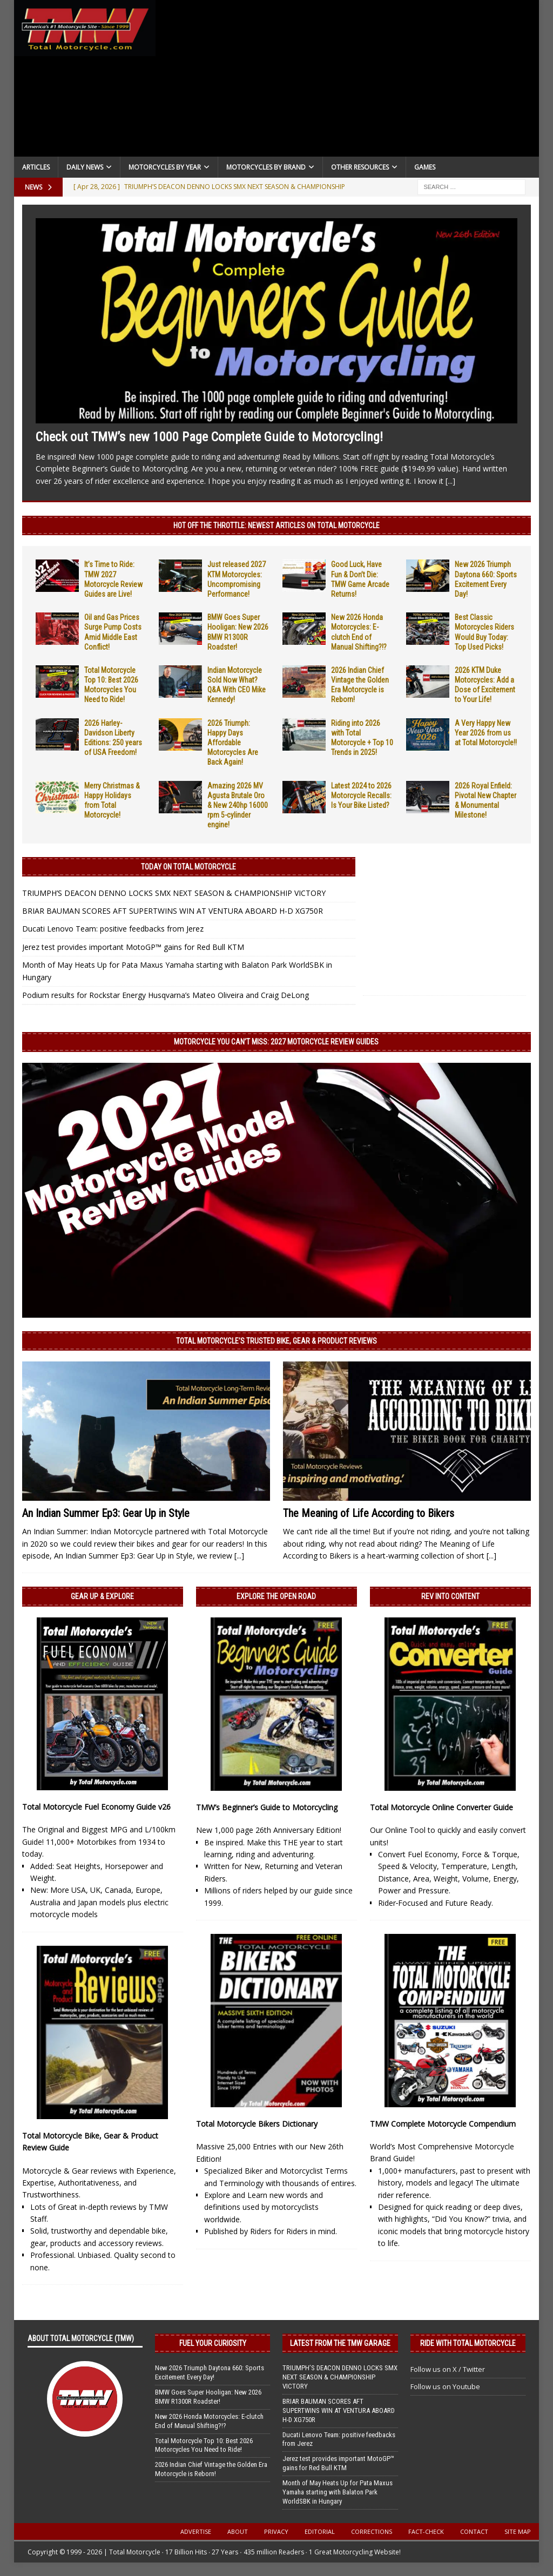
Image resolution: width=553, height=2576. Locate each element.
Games (424, 167)
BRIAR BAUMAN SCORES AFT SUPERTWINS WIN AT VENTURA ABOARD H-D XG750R (172, 911)
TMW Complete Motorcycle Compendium (443, 2124)
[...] (450, 481)
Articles (36, 167)
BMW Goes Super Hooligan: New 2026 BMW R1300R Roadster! (208, 2396)
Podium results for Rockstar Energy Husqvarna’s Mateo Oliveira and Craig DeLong (165, 995)
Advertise (195, 2531)
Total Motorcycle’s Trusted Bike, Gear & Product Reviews (276, 1341)
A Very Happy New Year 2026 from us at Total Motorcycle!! (486, 733)
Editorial (320, 2531)
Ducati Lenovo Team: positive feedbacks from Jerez (113, 928)
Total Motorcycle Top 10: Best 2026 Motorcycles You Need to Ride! (204, 2445)
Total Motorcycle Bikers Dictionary (257, 2124)
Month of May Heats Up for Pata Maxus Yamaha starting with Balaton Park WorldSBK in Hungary (337, 2492)
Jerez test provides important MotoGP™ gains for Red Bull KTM (133, 947)
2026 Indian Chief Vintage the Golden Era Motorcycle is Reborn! (211, 2469)
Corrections (371, 2531)
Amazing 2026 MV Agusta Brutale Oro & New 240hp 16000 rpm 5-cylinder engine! (237, 805)
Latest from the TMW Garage (340, 2343)
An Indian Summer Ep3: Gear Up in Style (106, 1513)
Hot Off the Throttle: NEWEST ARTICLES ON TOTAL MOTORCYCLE (276, 525)
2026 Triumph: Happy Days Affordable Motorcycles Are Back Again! (232, 743)
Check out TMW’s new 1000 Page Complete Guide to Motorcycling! (209, 436)
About (237, 2531)
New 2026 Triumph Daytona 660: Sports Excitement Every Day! (209, 2372)
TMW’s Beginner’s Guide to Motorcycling (267, 1807)
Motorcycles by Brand (266, 167)
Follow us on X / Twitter (447, 2369)
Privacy (276, 2531)
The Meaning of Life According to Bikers (368, 1513)
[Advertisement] (348, 81)
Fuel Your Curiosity (212, 2343)
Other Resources (360, 167)
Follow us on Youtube (445, 2386)
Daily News (84, 167)
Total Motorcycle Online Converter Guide (441, 1807)
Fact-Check (426, 2531)
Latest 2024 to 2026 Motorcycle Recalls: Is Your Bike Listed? (361, 795)
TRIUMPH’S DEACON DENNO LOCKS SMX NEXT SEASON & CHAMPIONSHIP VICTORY (174, 893)
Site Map (517, 2531)
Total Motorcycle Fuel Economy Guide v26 (96, 1807)
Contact (474, 2531)
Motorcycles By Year (165, 167)
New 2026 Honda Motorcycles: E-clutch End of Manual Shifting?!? (209, 2421)
